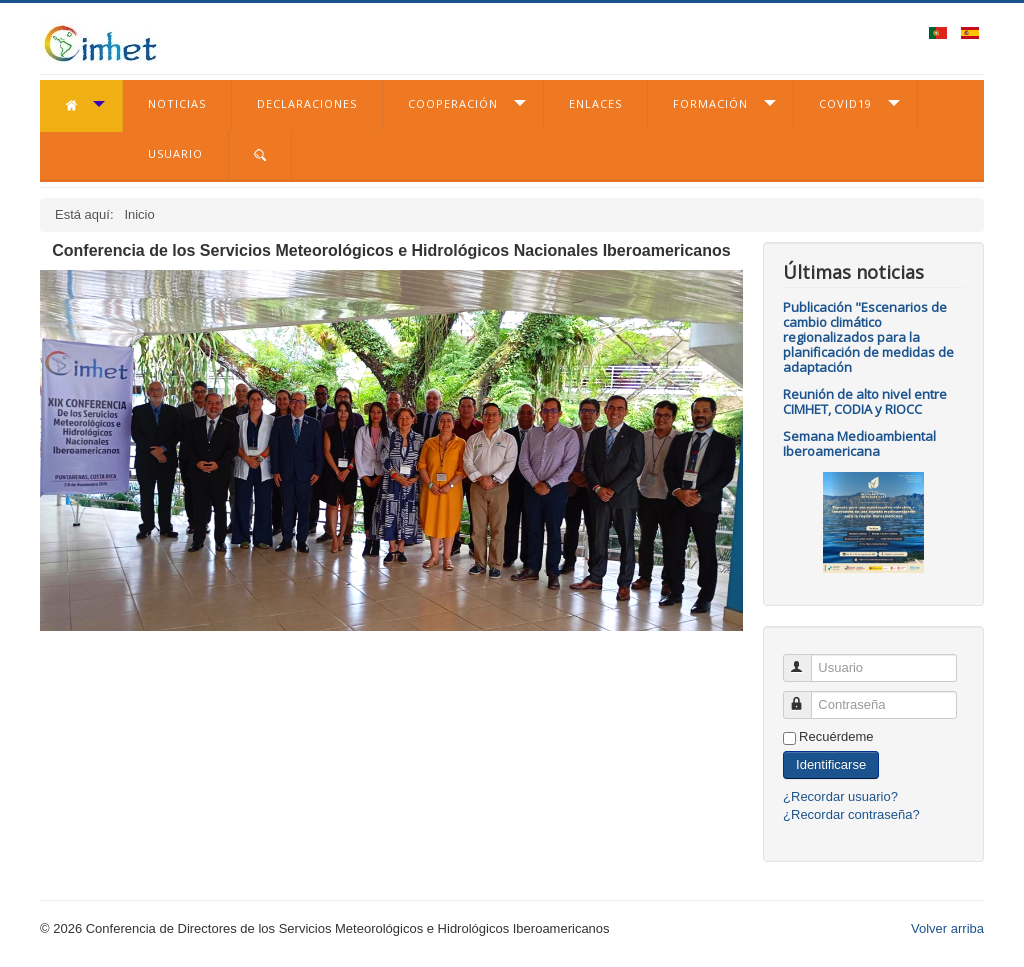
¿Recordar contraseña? (851, 814)
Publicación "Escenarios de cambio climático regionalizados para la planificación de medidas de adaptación (868, 337)
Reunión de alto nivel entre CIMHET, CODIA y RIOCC (865, 401)
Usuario (175, 153)
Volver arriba (947, 928)
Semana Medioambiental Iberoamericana (859, 443)
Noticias (177, 103)
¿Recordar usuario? (840, 796)
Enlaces (595, 103)
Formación (710, 103)
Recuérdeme (836, 736)
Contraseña (806, 696)
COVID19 (845, 103)
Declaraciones (307, 103)
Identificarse (831, 764)
